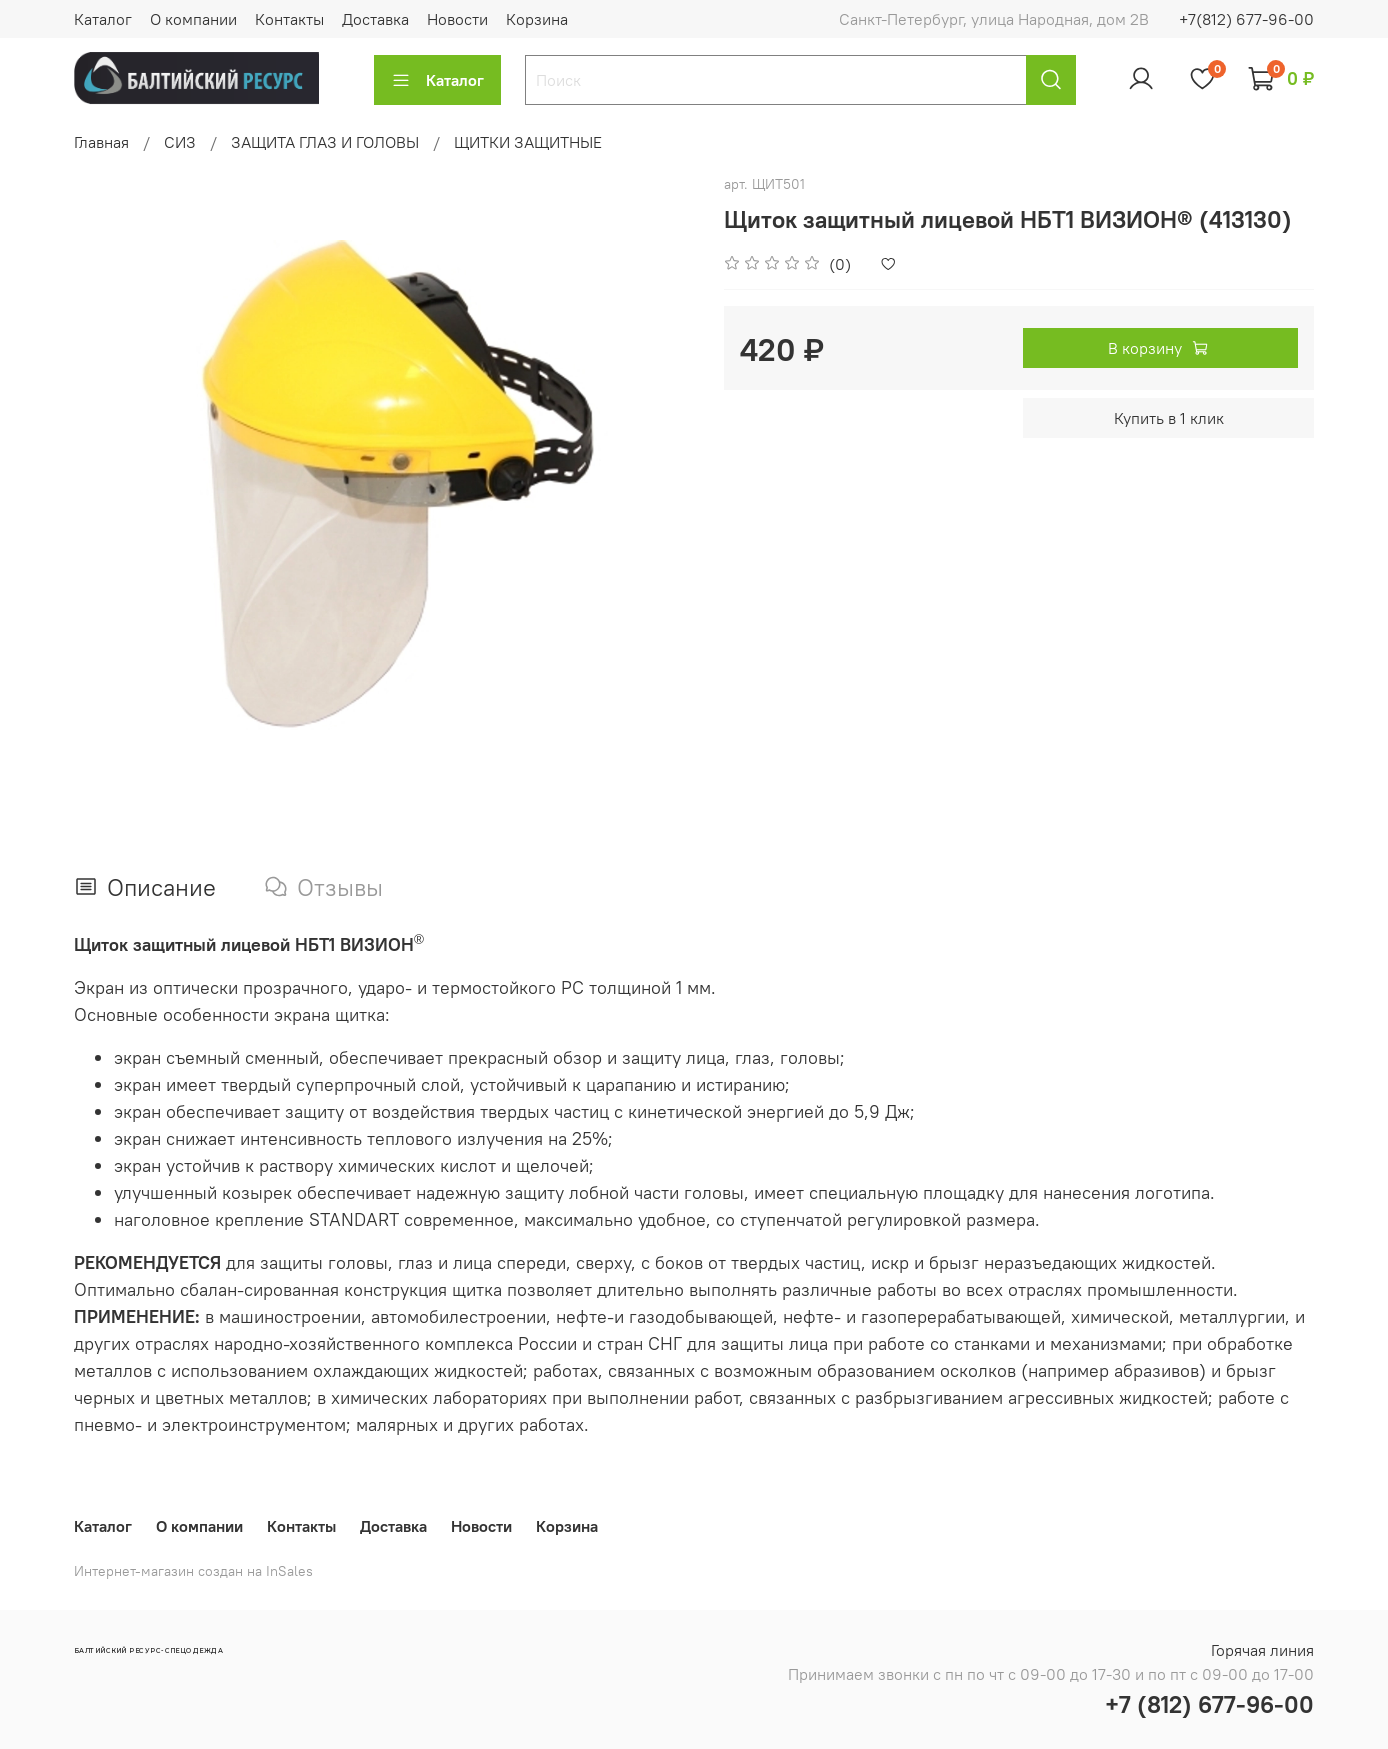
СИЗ (180, 142)
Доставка (375, 19)
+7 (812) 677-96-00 (1209, 1704)
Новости (457, 19)
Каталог (103, 19)
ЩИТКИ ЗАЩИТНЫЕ (528, 142)
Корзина (537, 19)
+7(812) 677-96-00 (1246, 19)
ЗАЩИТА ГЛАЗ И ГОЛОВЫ (325, 142)
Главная (101, 142)
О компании (193, 19)
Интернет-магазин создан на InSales (193, 1571)
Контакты (289, 19)
